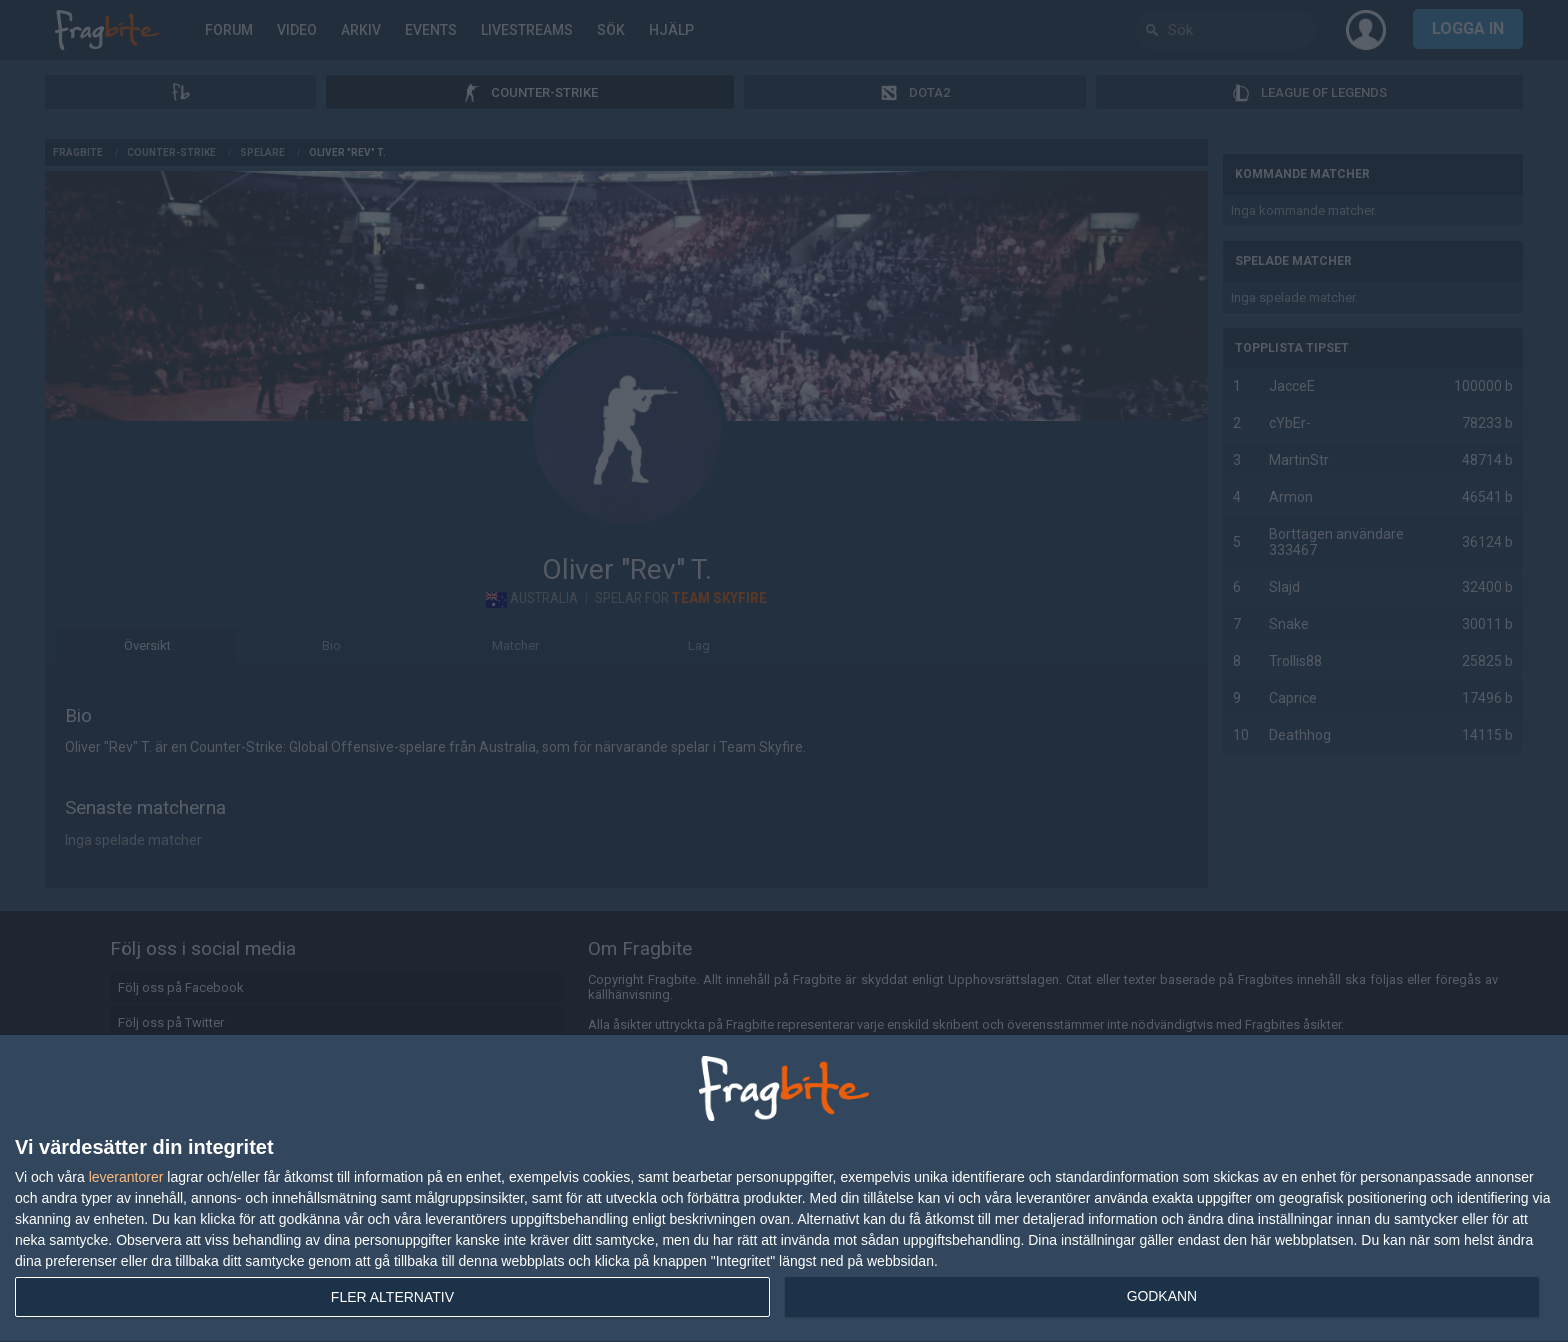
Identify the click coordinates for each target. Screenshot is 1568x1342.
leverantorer (126, 1177)
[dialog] (784, 1189)
